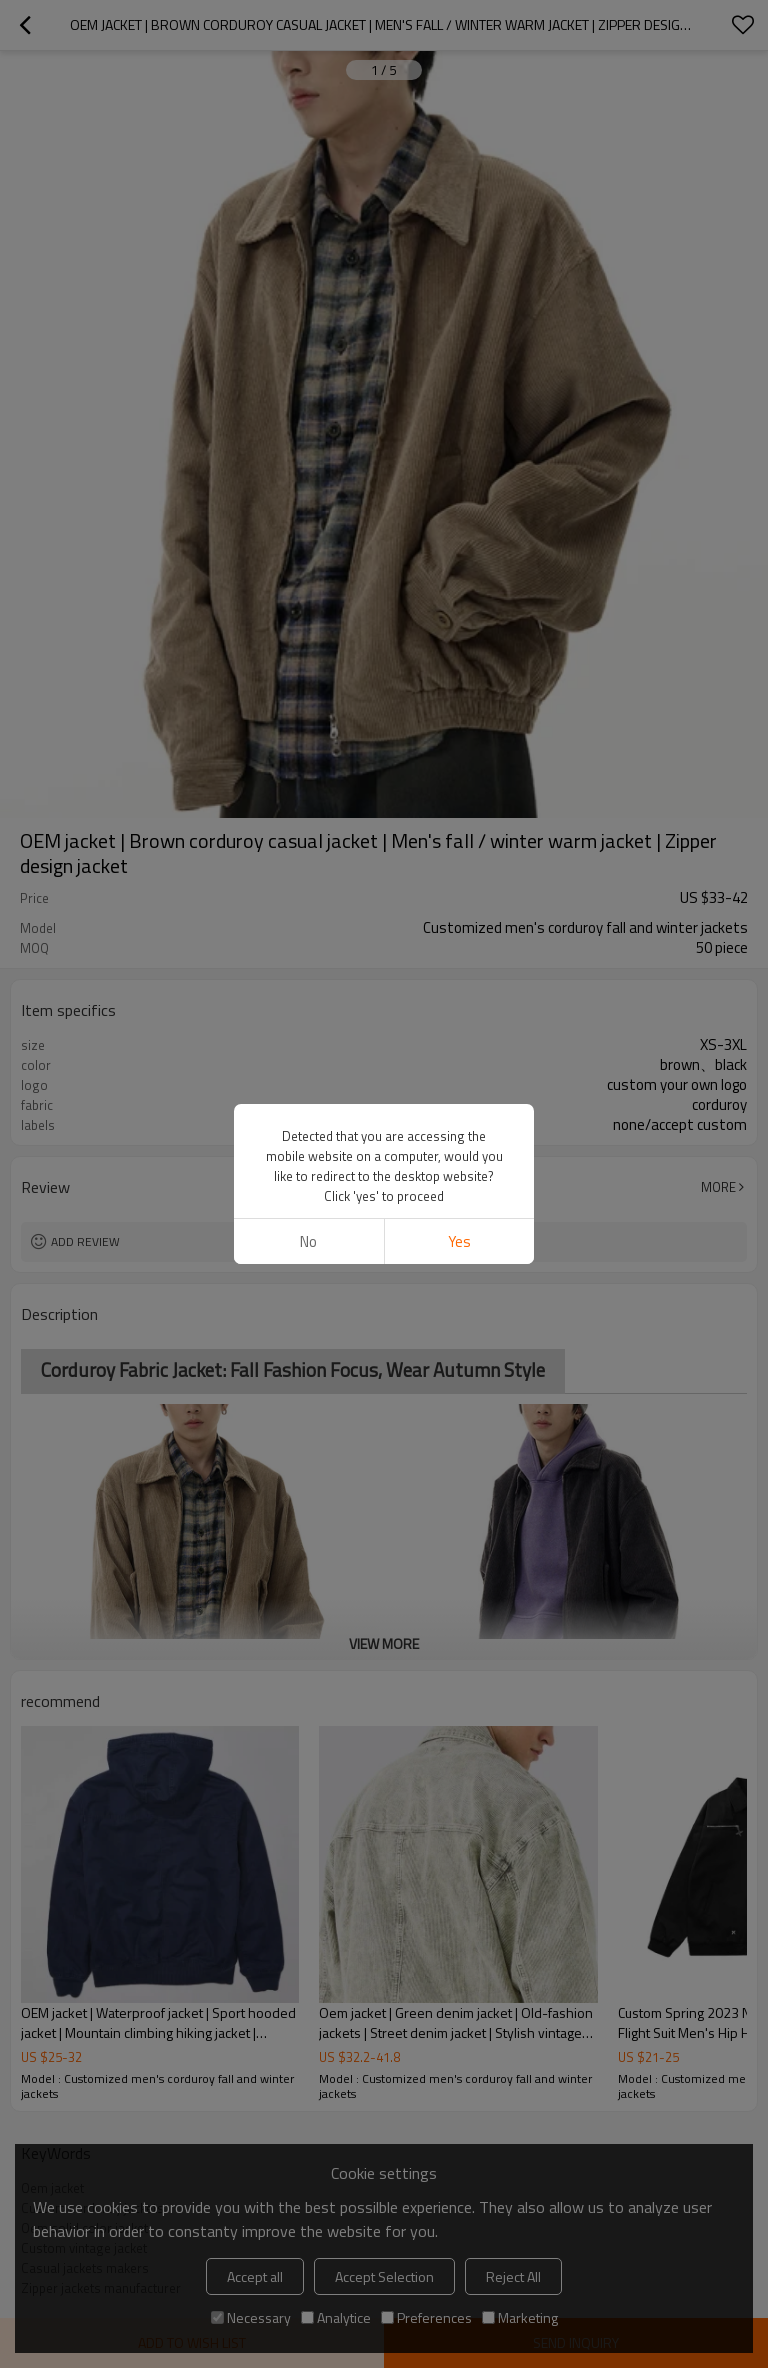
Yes (459, 1241)
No (308, 1241)
